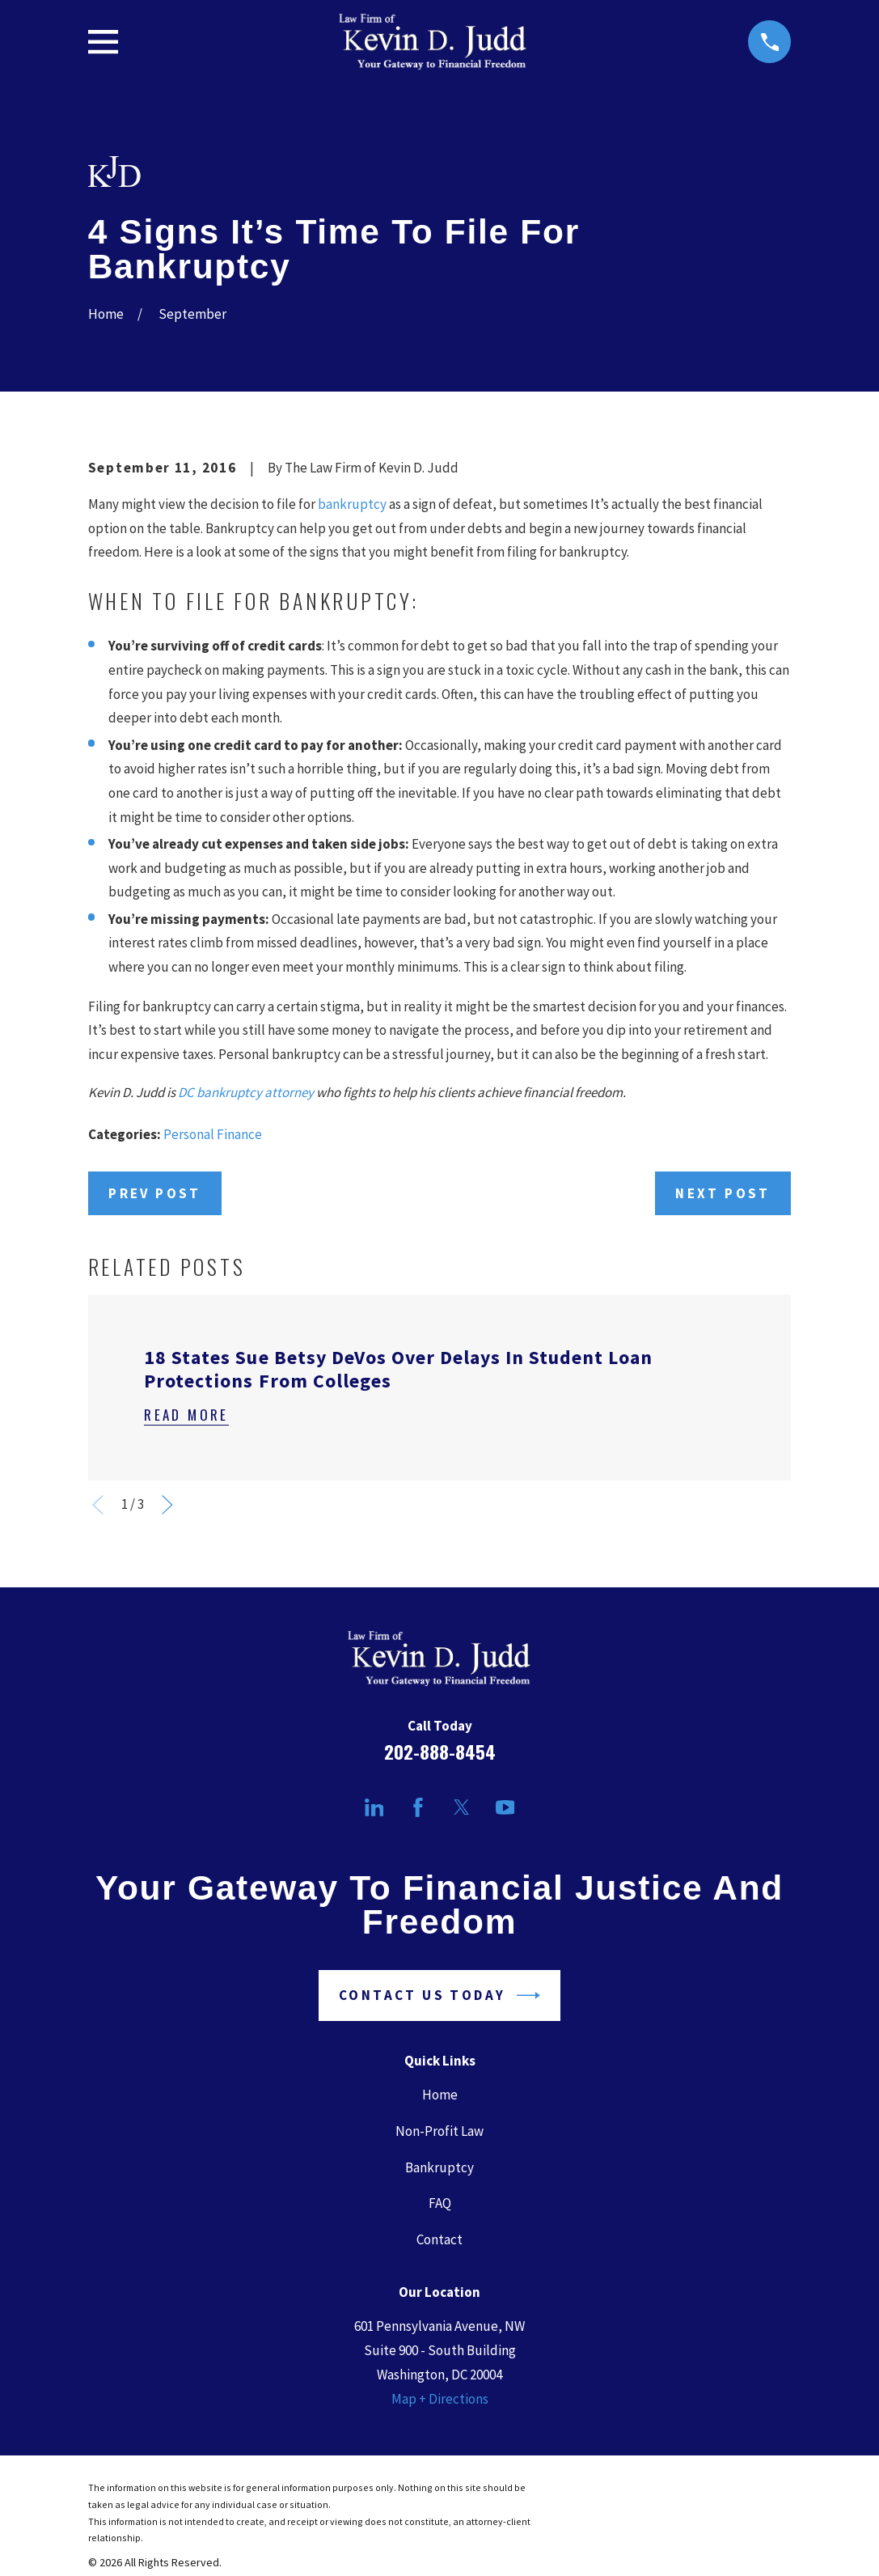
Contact (439, 2239)
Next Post (723, 1193)
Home (440, 2095)
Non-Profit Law (439, 2131)
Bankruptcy (439, 2167)
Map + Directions (439, 2399)
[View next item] (167, 1505)
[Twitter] (461, 1807)
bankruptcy (352, 504)
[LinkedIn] (374, 1807)
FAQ (440, 2203)
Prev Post (154, 1193)
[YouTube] (505, 1807)
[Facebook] (418, 1807)
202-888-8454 (440, 1751)
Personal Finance (212, 1134)
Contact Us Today (439, 1995)
